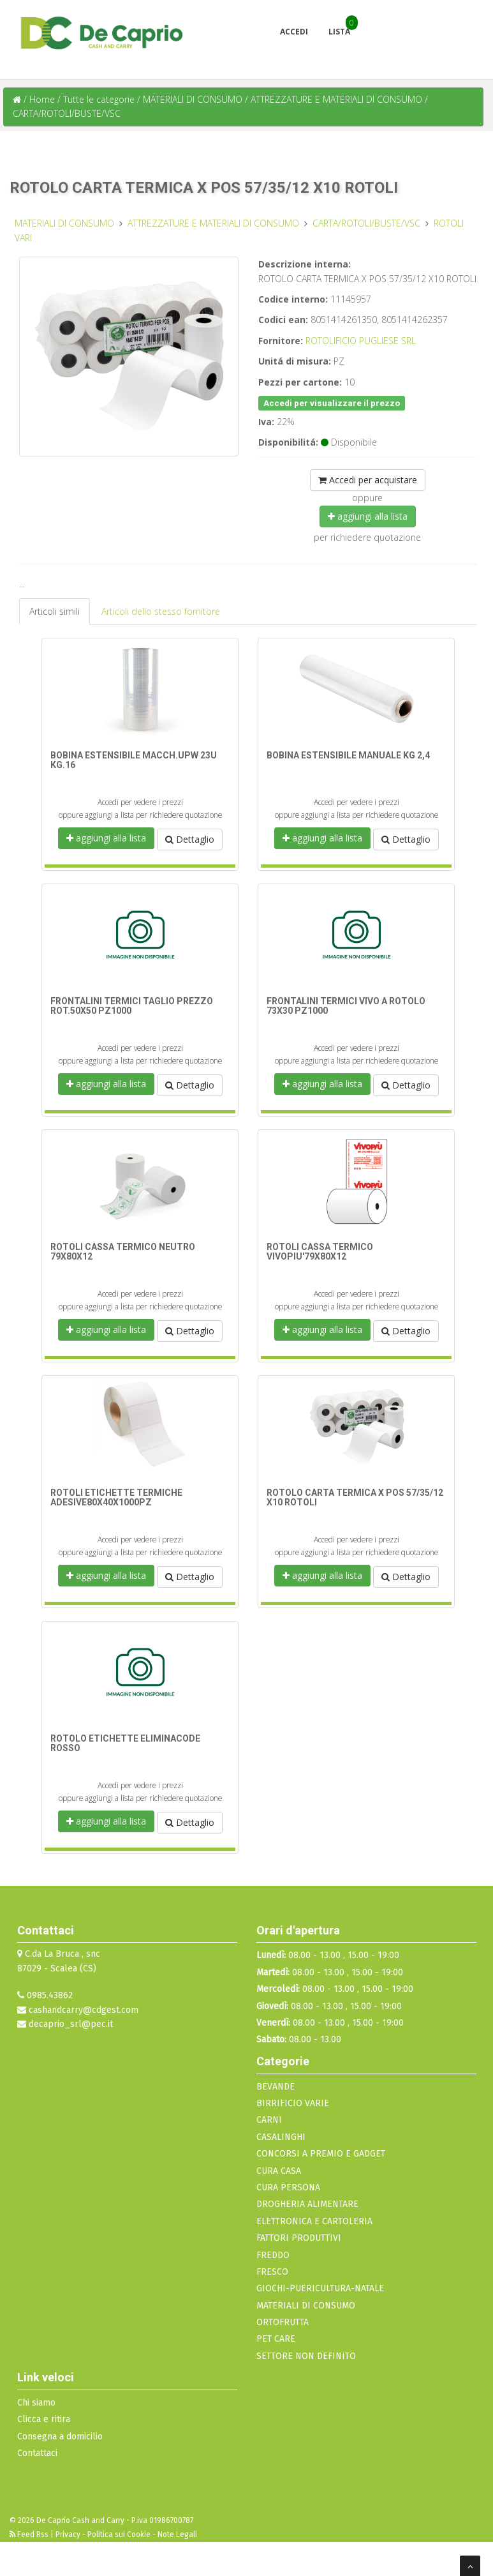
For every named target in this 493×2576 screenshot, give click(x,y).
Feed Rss (30, 2534)
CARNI (269, 2119)
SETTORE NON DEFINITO (306, 2356)
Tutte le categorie (99, 99)
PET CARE (275, 2338)
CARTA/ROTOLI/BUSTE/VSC (67, 113)
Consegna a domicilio (60, 2436)
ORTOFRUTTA (282, 2322)
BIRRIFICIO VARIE (292, 2103)
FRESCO (272, 2271)
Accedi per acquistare (367, 480)
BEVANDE (275, 2086)
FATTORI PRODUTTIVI (298, 2238)
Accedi (294, 31)
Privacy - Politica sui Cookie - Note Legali (126, 2534)
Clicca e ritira (43, 2419)
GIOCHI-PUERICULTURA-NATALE (320, 2288)
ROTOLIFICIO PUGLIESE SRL (360, 341)
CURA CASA (278, 2170)
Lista (339, 31)
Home (42, 99)
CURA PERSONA (288, 2187)
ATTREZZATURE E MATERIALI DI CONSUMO (338, 99)
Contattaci (37, 2453)
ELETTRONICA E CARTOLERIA (314, 2221)
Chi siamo (36, 2402)
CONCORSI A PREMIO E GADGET (320, 2153)
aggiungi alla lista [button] (368, 516)
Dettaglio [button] (189, 839)
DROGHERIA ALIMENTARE (307, 2204)
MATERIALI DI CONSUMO (194, 99)
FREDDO (273, 2255)
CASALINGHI (280, 2137)
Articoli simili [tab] (54, 611)
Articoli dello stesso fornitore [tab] (160, 611)
